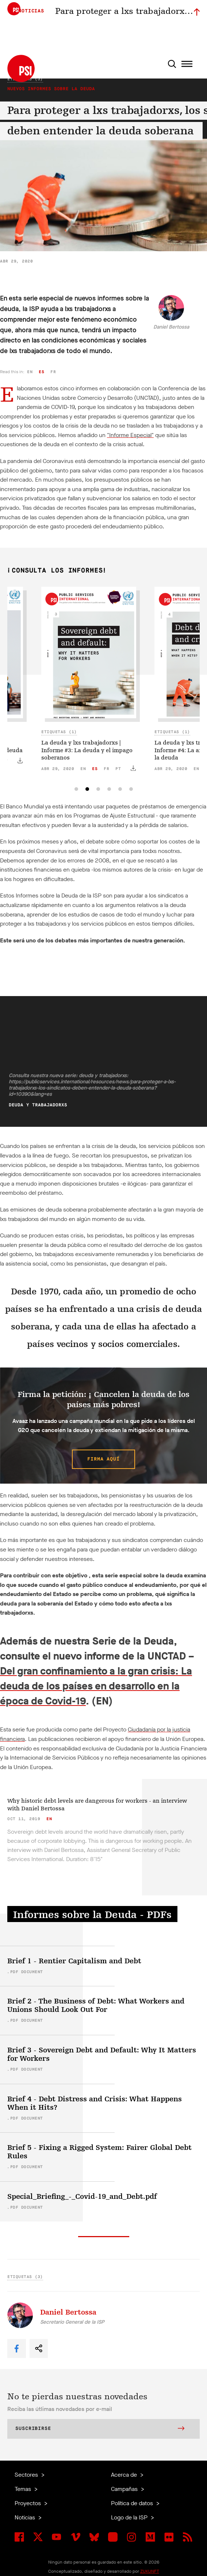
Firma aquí (103, 1459)
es (41, 372)
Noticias (26, 2517)
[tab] (76, 789)
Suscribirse (99, 2429)
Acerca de (124, 2475)
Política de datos (132, 2503)
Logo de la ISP (130, 2517)
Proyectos (28, 2503)
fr (53, 372)
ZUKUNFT (149, 2571)
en (29, 372)
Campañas (125, 2489)
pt (118, 769)
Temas (23, 2489)
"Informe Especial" (130, 435)
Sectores (27, 2475)
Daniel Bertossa (171, 327)
